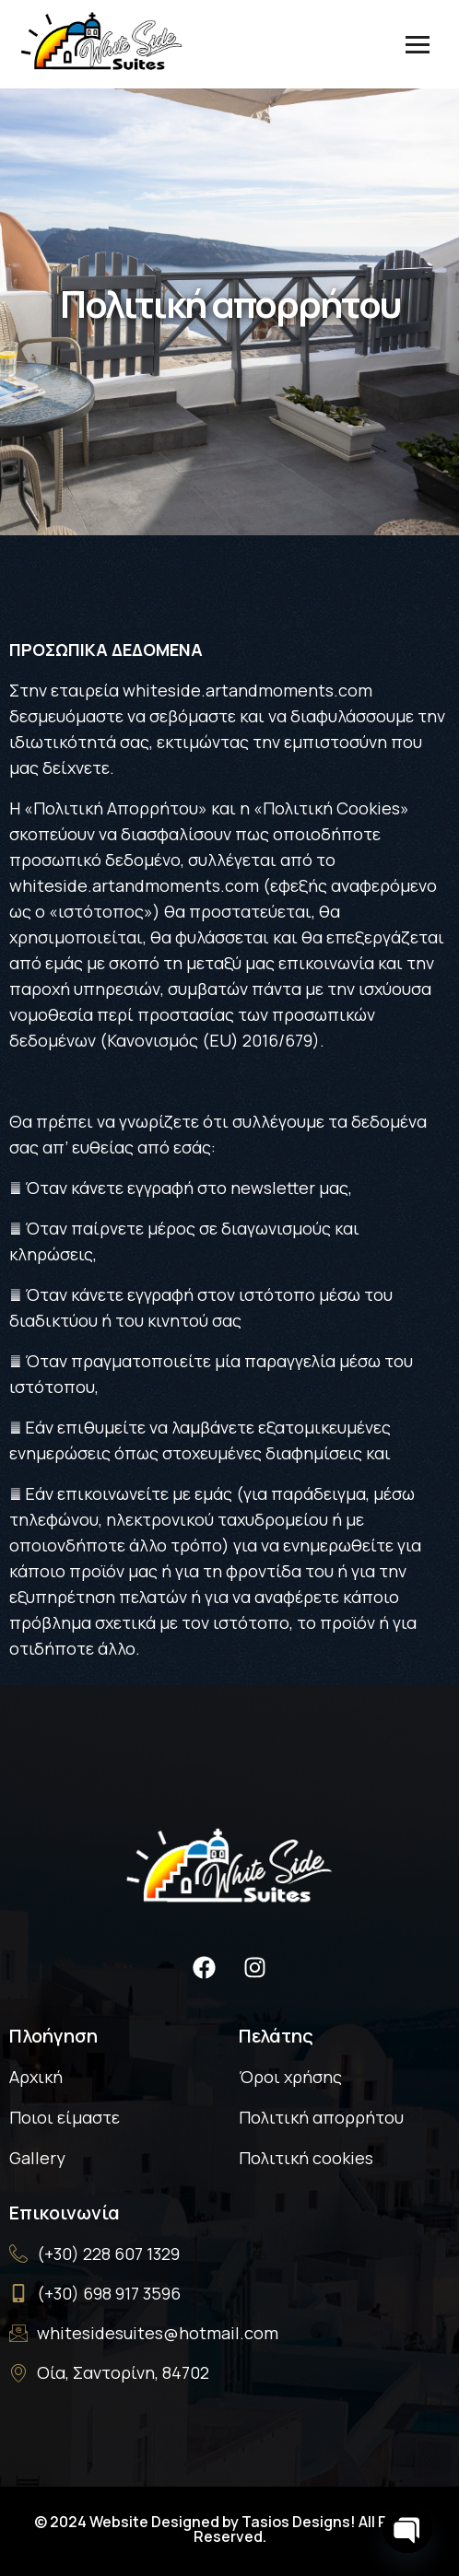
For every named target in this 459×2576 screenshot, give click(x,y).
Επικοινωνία (64, 2212)
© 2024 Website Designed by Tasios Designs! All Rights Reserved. (229, 2529)
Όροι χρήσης (290, 2077)
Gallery (37, 2158)
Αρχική (36, 2077)
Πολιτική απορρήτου (321, 2117)
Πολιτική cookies (306, 2158)
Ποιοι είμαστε (64, 2117)
